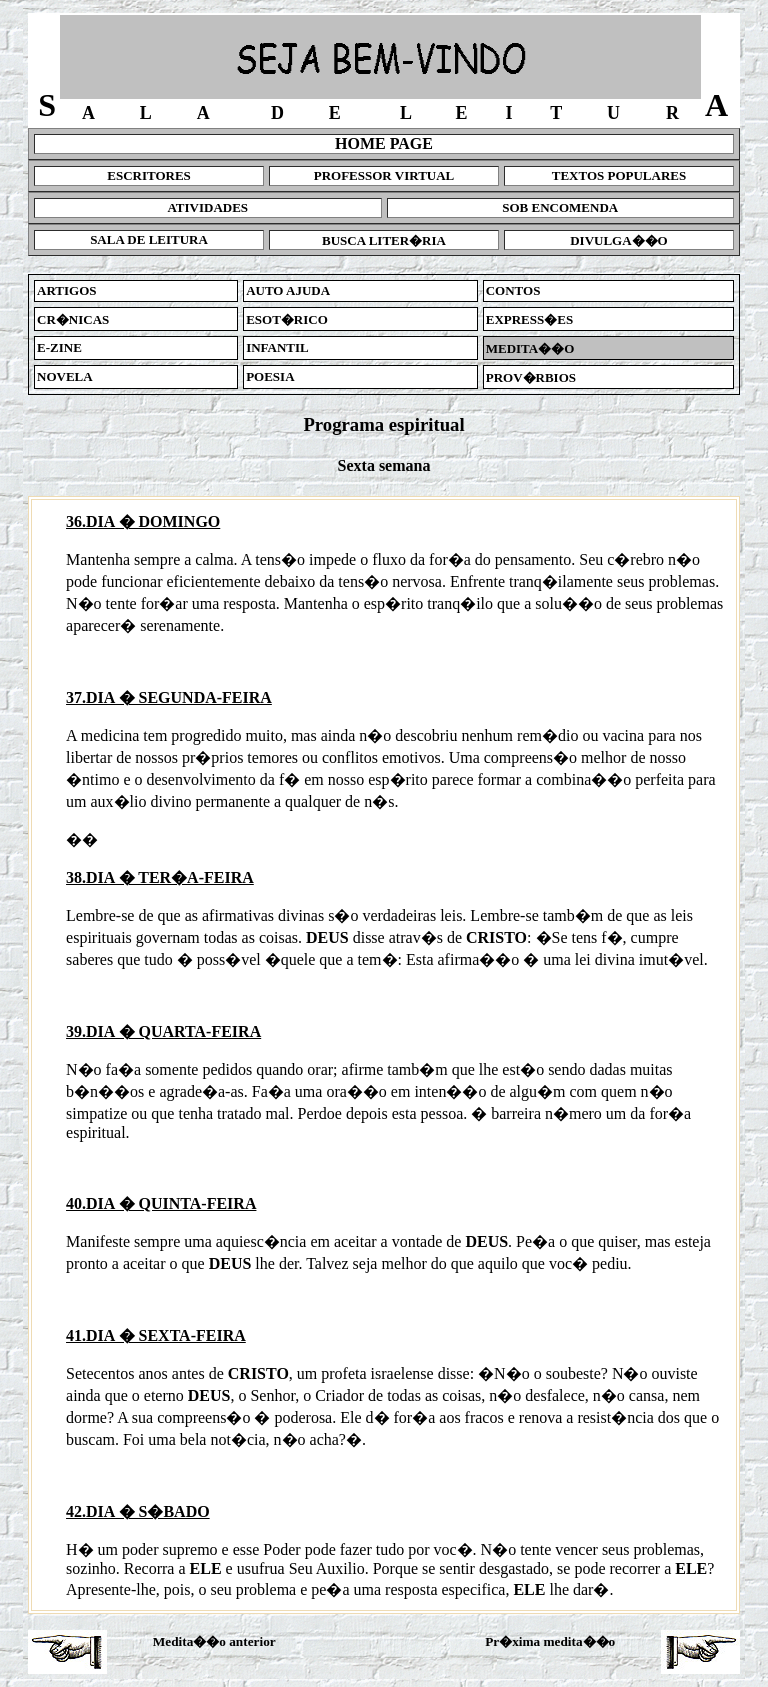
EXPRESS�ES (529, 319)
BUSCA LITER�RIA (384, 240)
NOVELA (65, 376)
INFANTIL (277, 347)
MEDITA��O (530, 348)
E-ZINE (59, 347)
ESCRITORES (149, 175)
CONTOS (513, 290)
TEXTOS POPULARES (619, 175)
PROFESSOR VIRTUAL (384, 175)
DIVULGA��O (619, 240)
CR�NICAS (73, 319)
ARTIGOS (67, 290)
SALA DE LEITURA (149, 239)
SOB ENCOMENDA (560, 207)
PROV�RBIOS (531, 377)
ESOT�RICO (287, 319)
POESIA (270, 376)
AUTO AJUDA (288, 290)
